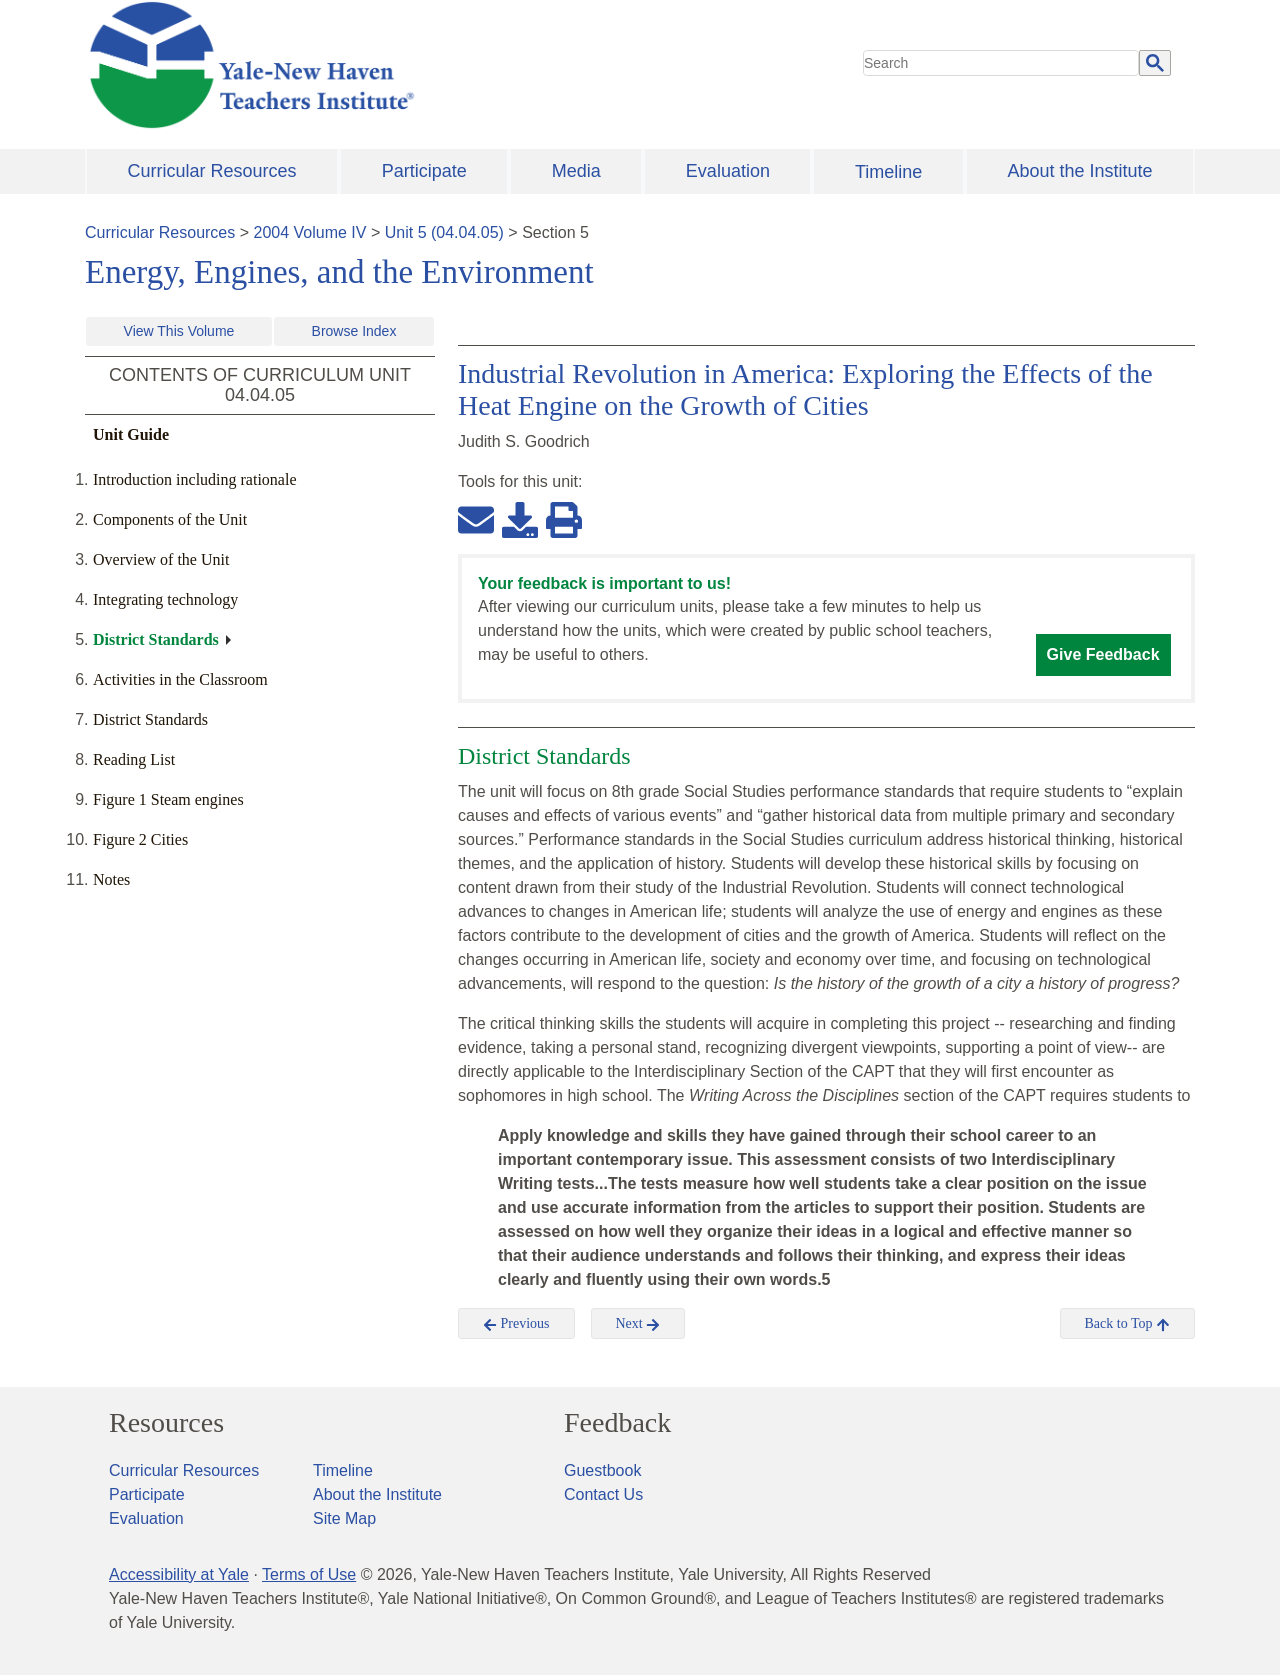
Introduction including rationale (195, 479)
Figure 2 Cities (140, 839)
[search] (1001, 63)
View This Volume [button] (179, 331)
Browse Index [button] (354, 331)
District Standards (156, 639)
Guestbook (602, 1470)
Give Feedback (1103, 654)
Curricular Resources (212, 171)
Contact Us (603, 1494)
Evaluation (728, 171)
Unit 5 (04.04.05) (444, 232)
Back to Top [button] (1127, 1324)
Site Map (344, 1518)
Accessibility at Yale (179, 1574)
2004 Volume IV (310, 232)
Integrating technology (165, 599)
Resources (166, 1423)
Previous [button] (516, 1324)
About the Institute (1079, 171)
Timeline (888, 172)
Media (576, 171)
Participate (424, 171)
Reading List (134, 759)
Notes (111, 879)
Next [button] (638, 1324)
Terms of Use (309, 1574)
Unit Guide (131, 434)
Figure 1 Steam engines (168, 799)
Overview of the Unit (161, 559)
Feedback (617, 1423)
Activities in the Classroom (180, 679)
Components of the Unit (170, 519)
